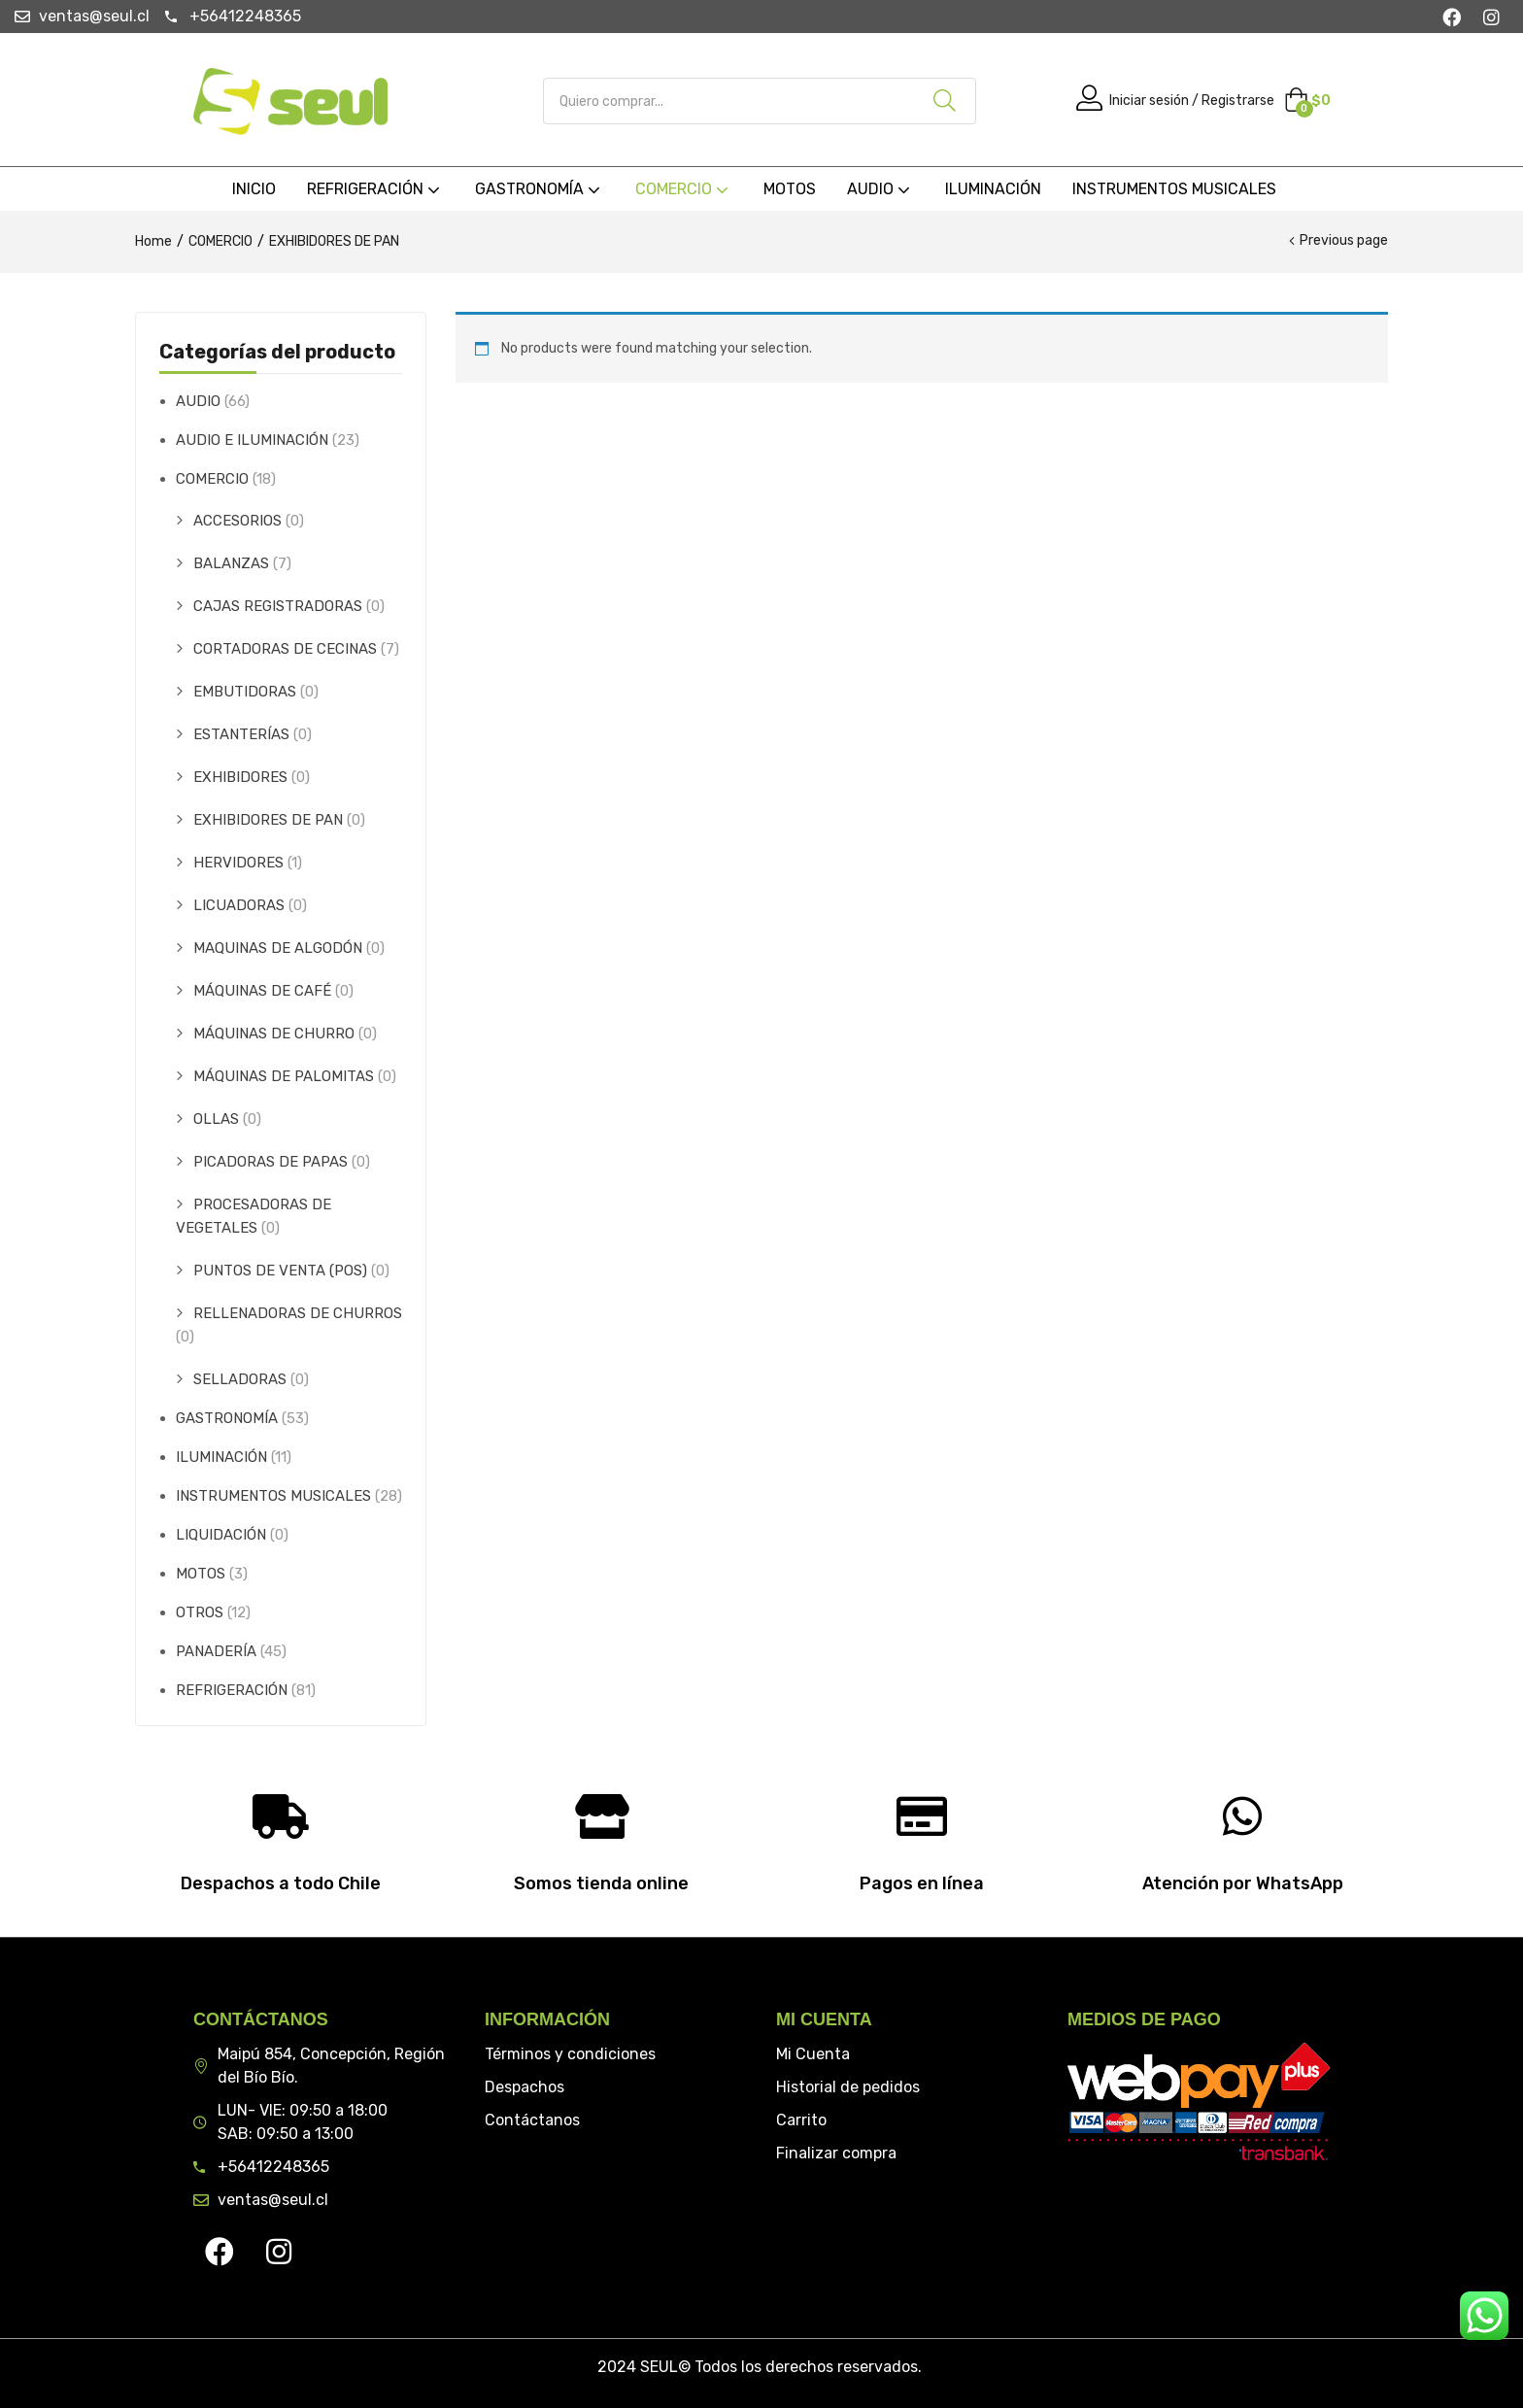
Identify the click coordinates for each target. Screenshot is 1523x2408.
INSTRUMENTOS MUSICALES (1174, 189)
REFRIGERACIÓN (375, 189)
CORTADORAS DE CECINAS (285, 649)
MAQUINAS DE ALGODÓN (277, 948)
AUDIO (880, 189)
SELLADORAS (240, 1379)
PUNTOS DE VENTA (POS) (280, 1270)
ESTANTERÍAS (241, 734)
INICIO (254, 189)
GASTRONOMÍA (539, 189)
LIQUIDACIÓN (221, 1534)
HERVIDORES (238, 862)
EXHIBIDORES (240, 777)
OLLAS (216, 1119)
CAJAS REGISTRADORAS (277, 606)
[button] (1307, 101)
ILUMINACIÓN (993, 189)
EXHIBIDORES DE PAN (268, 820)
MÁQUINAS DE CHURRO (274, 1033)
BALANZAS (231, 563)
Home (153, 241)
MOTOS (789, 189)
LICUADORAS (239, 905)
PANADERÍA (216, 1651)
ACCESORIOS (237, 520)
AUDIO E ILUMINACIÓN (252, 440)
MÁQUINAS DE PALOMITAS (283, 1076)
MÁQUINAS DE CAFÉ (262, 991)
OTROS (199, 1612)
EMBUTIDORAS (244, 691)
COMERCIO (683, 189)
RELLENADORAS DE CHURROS (297, 1313)
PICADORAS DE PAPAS (270, 1161)
